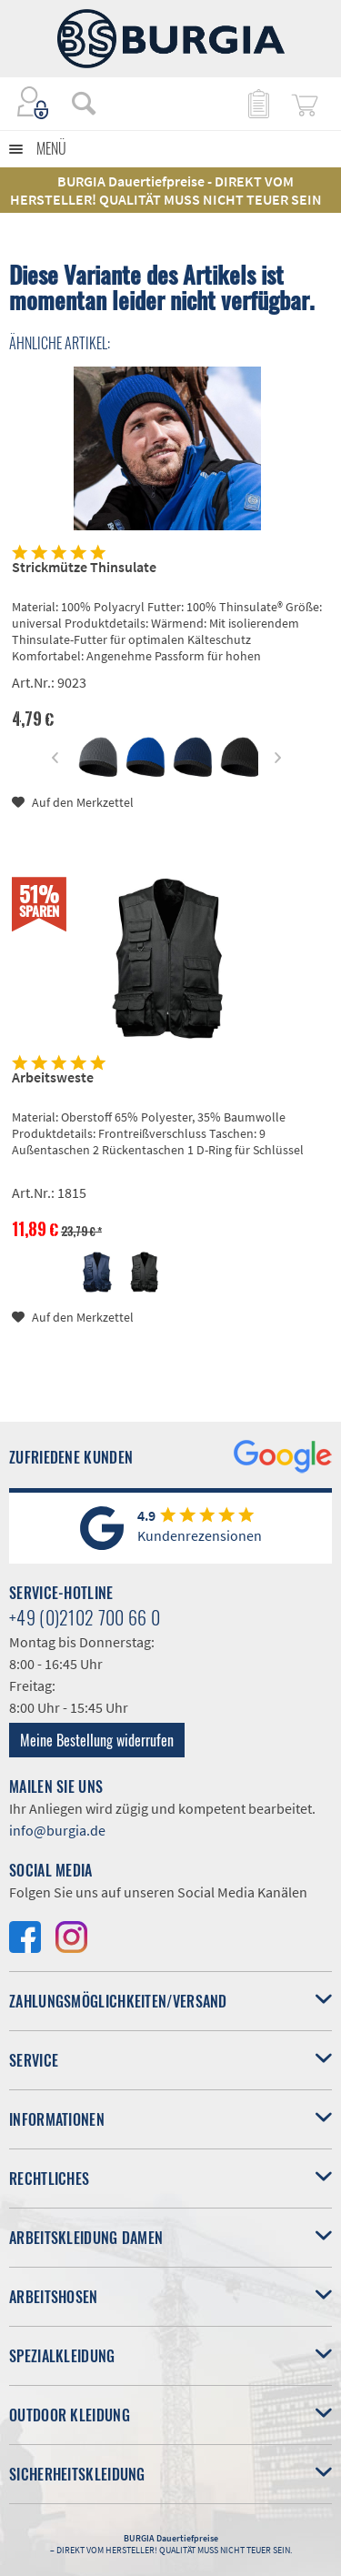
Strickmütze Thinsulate (84, 567)
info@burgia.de (57, 1830)
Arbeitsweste (53, 1077)
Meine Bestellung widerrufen (97, 1740)
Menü (51, 148)
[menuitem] (74, 103)
